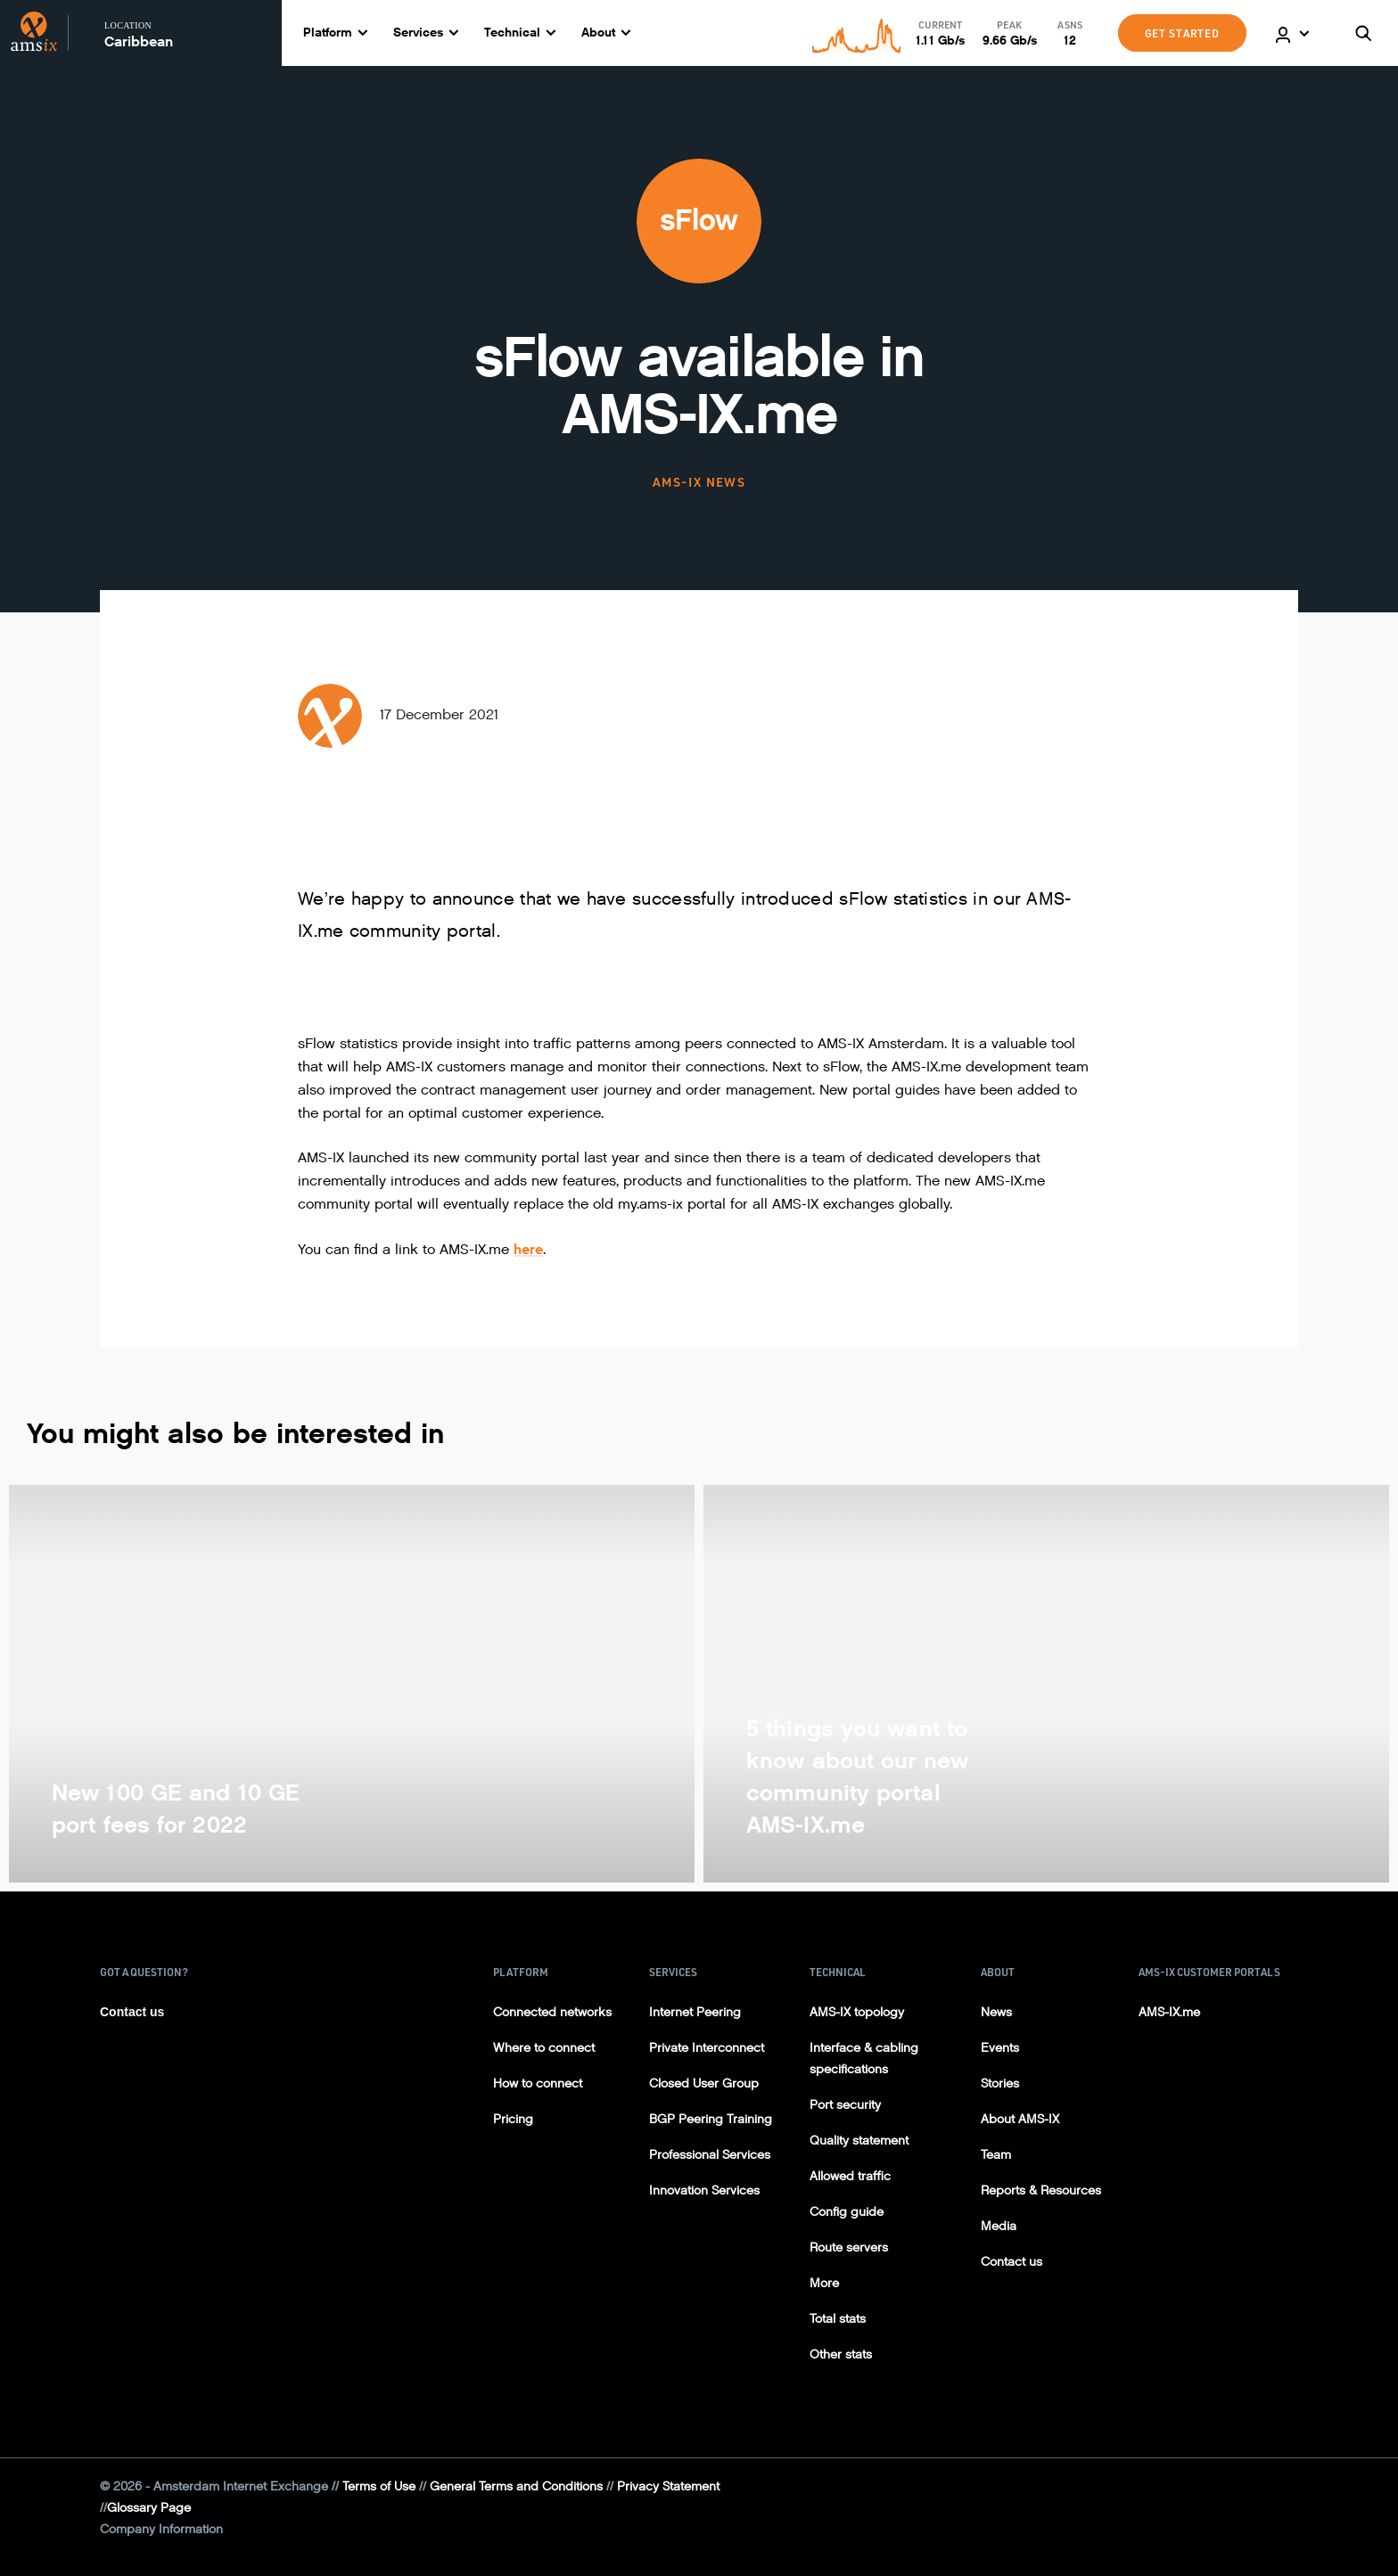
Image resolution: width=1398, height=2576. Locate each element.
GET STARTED (1182, 33)
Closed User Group (704, 2083)
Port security (845, 2104)
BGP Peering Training (710, 2119)
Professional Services (709, 2154)
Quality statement (859, 2140)
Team (996, 2154)
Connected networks (552, 2012)
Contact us (132, 2012)
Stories (1000, 2083)
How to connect (537, 2083)
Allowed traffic (850, 2176)
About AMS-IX (1020, 2119)
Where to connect (544, 2047)
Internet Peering (695, 2012)
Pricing (513, 2119)
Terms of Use (379, 2486)
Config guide (847, 2211)
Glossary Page (149, 2507)
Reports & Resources (1041, 2190)
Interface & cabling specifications (864, 2058)
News (996, 2012)
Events (1000, 2047)
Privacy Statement (668, 2486)
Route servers (849, 2247)
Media (998, 2226)
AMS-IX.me (1169, 2012)
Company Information (161, 2529)
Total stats (838, 2318)
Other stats (841, 2354)
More (824, 2283)
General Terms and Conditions (516, 2486)
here (528, 1249)
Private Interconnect (706, 2047)
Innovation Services (704, 2190)
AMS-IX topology (857, 2012)
